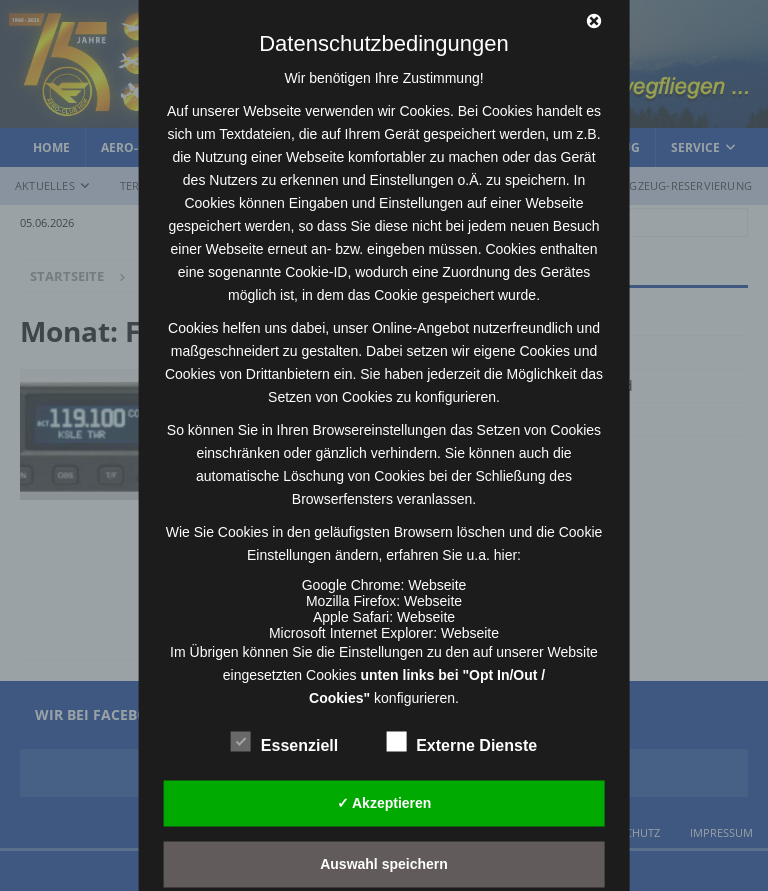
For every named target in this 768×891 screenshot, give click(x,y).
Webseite (437, 584)
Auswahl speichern (384, 864)
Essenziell (284, 742)
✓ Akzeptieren (384, 803)
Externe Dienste (461, 742)
